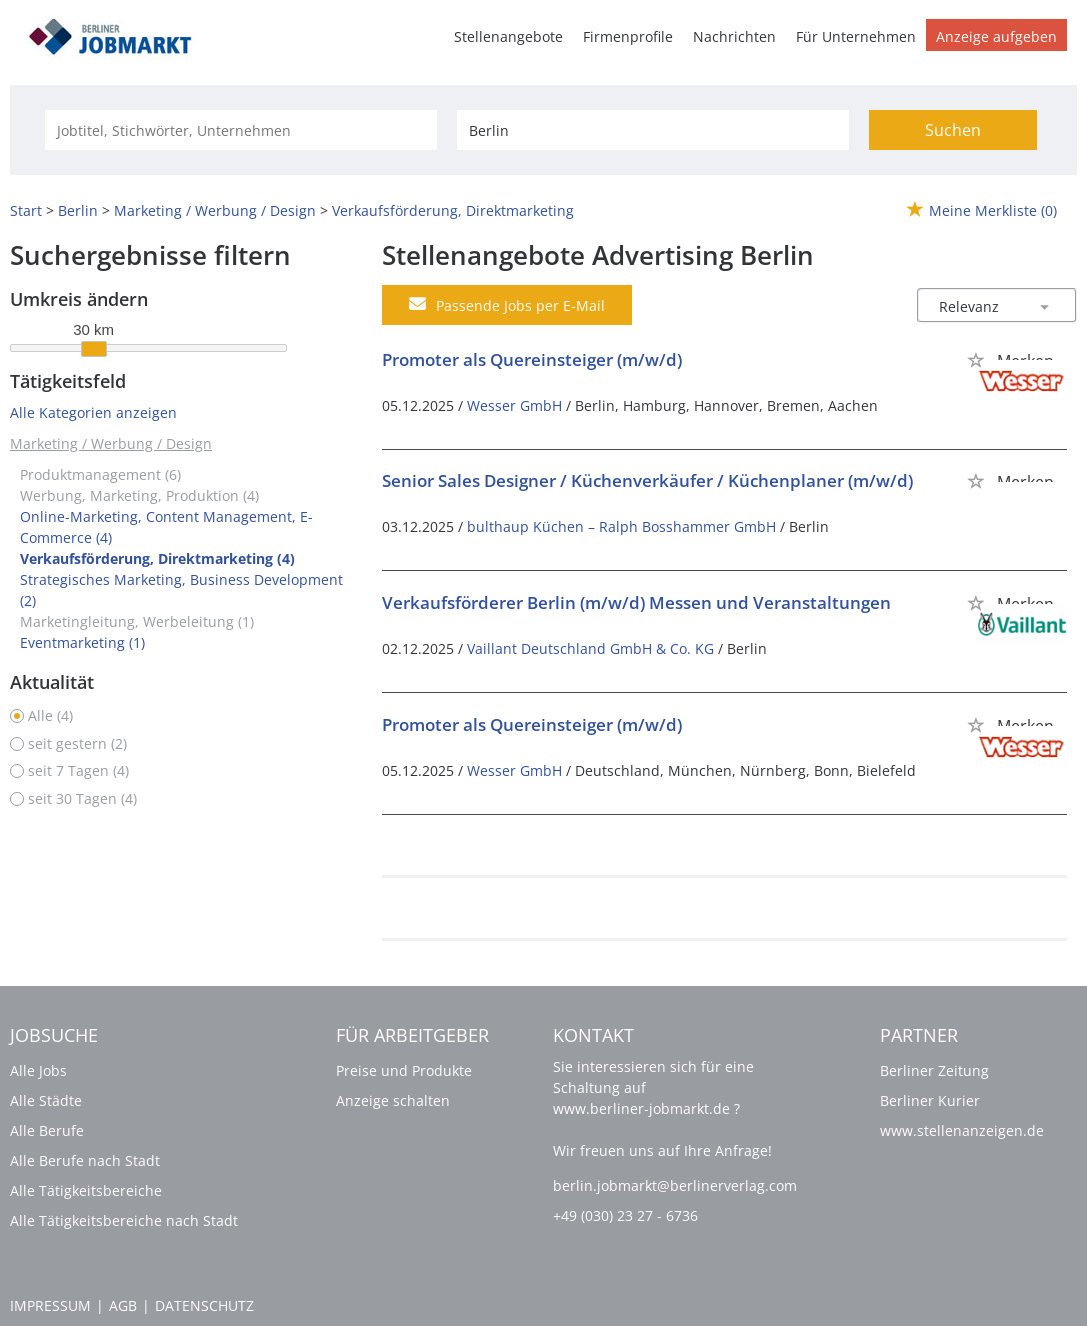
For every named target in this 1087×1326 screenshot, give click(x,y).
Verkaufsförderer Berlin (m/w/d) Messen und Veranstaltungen (636, 602)
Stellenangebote (508, 36)
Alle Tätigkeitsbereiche (86, 1190)
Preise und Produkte (404, 1070)
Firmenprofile (628, 36)
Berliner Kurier (930, 1100)
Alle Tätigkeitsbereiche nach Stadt (124, 1220)
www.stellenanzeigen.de (962, 1130)
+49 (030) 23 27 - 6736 (625, 1215)
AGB (123, 1305)
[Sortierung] (977, 306)
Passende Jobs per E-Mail (507, 305)
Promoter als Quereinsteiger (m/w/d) (532, 359)
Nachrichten (734, 36)
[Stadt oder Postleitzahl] (653, 130)
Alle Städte (46, 1100)
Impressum (50, 1305)
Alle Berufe (47, 1130)
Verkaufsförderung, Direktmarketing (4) (157, 558)
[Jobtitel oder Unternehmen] (241, 130)
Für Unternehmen (856, 36)
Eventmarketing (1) (82, 642)
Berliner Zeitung (934, 1070)
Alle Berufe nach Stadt (85, 1160)
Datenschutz (204, 1305)
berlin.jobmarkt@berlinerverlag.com (675, 1185)
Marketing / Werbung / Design (111, 443)
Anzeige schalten (393, 1100)
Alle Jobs (38, 1070)
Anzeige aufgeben (996, 36)
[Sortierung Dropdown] (1045, 306)
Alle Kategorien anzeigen (93, 412)
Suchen (953, 130)
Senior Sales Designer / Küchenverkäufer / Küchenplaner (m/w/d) (647, 480)
